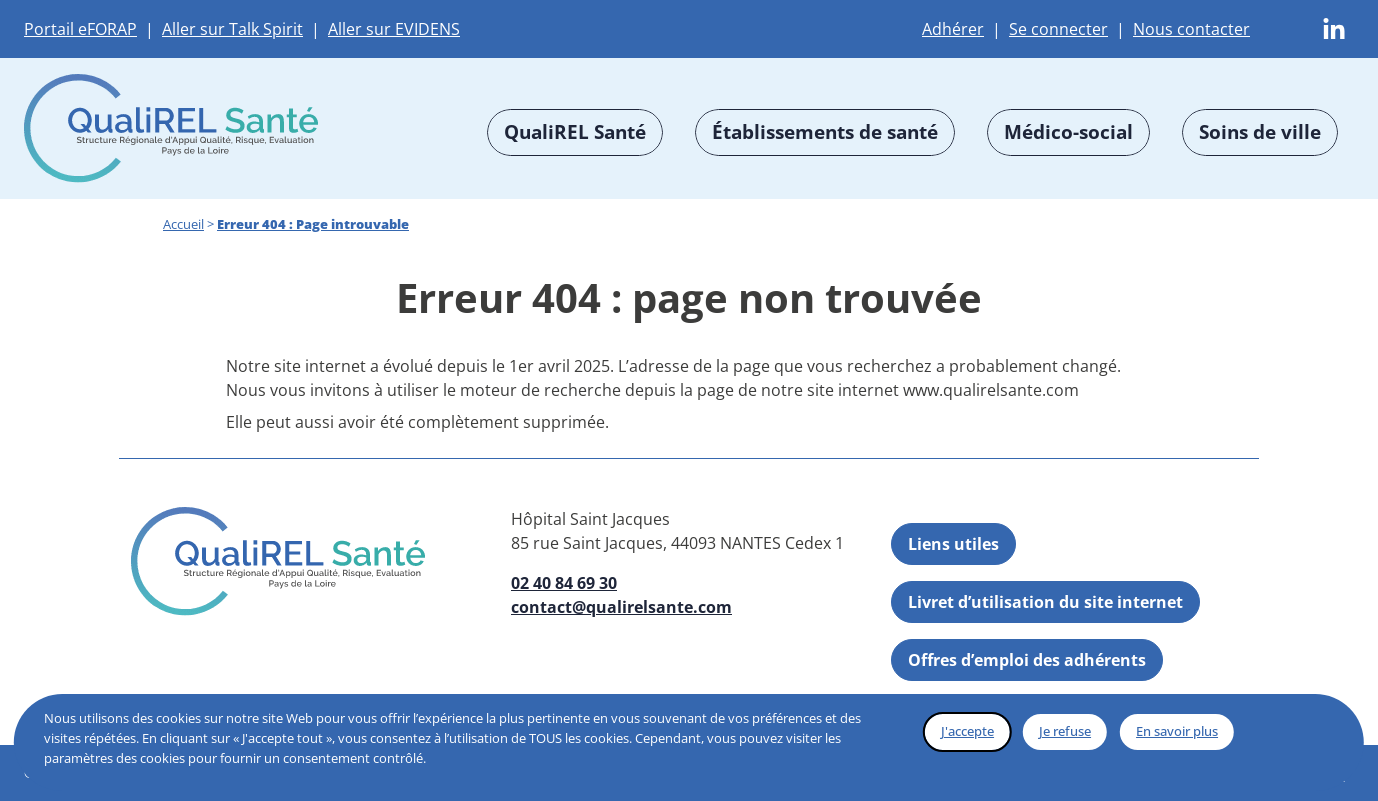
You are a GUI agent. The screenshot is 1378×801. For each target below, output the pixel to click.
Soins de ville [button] (1260, 131)
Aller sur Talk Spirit (232, 29)
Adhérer (953, 29)
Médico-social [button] (1068, 131)
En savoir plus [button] (1177, 731)
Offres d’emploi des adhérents (1027, 660)
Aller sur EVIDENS (394, 29)
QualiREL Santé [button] (575, 131)
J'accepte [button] (967, 731)
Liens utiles (953, 544)
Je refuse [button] (1065, 731)
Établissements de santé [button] (825, 131)
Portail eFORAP (80, 29)
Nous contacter (1191, 29)
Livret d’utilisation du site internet (1045, 602)
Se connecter (1058, 29)
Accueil (183, 224)
